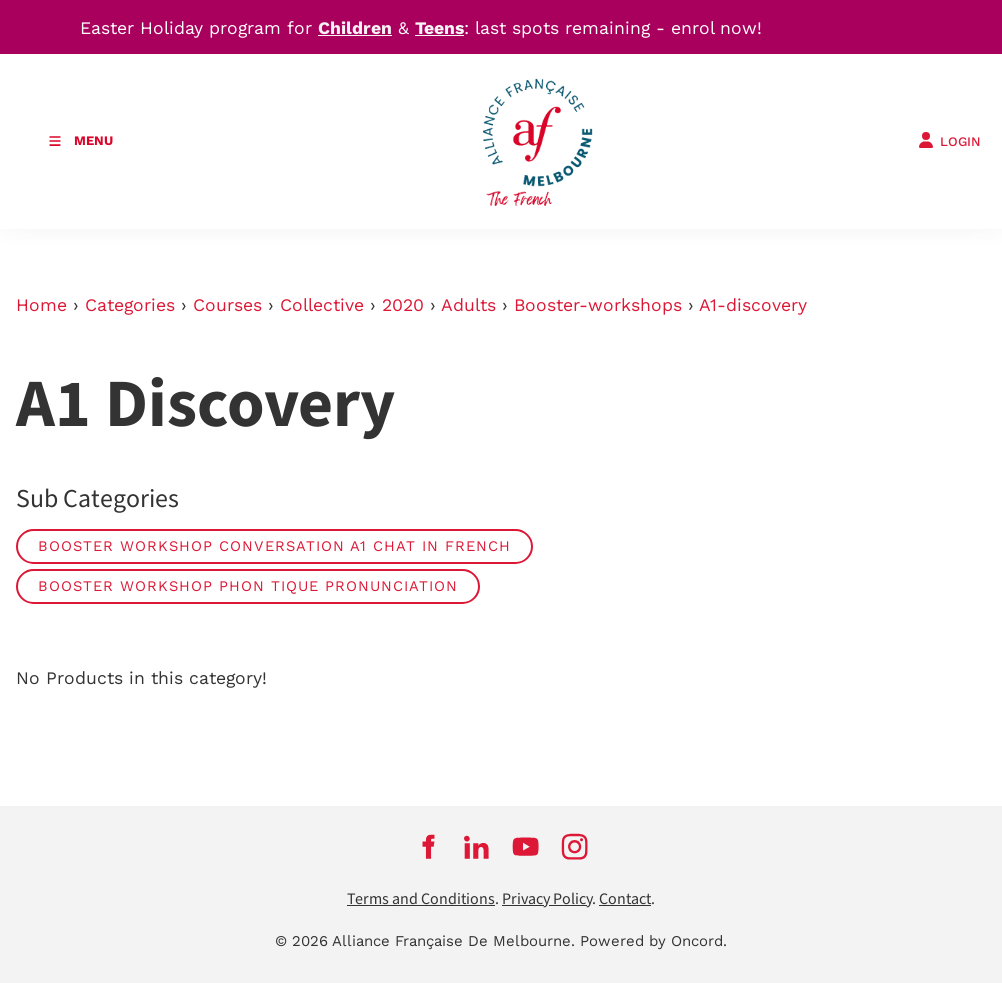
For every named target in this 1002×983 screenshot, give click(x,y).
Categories (130, 305)
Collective (322, 305)
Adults (468, 305)
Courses (227, 305)
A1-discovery (753, 305)
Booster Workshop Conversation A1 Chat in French (274, 546)
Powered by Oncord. (653, 941)
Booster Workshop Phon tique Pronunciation (248, 586)
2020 (403, 305)
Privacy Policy (547, 899)
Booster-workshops (598, 305)
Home (41, 305)
